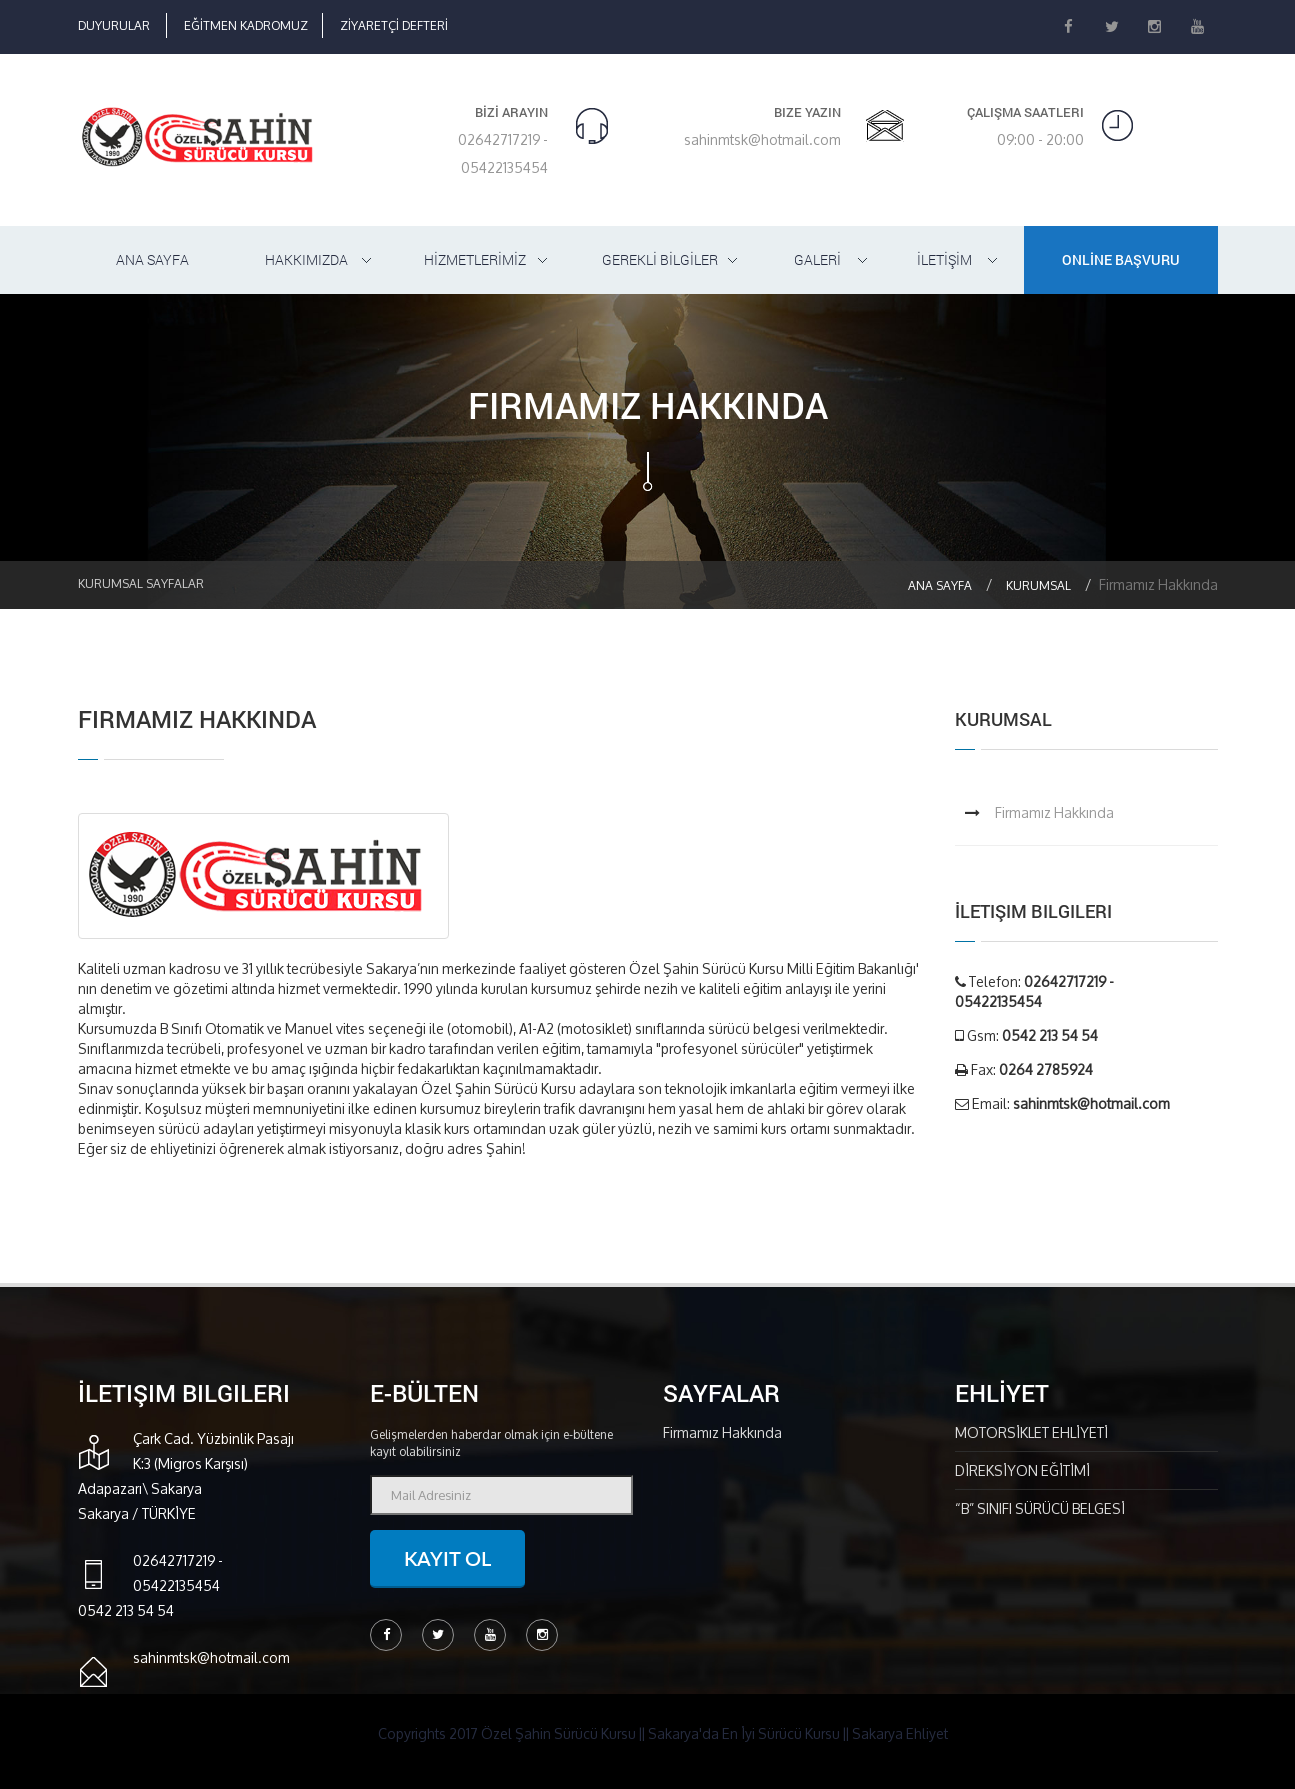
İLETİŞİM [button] (944, 259)
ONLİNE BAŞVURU (1121, 259)
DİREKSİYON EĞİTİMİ (1022, 1470)
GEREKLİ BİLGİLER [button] (660, 259)
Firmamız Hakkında (1054, 812)
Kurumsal (1038, 585)
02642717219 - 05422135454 (503, 153)
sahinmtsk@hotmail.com (762, 139)
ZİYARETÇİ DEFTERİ (394, 25)
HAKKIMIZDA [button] (306, 259)
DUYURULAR (114, 25)
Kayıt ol (447, 1558)
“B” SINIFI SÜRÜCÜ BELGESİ (1040, 1508)
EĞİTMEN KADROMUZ (246, 25)
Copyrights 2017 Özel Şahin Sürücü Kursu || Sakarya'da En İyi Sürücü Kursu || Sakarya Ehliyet (663, 1733)
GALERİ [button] (817, 259)
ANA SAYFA (152, 259)
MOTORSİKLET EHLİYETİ (1031, 1432)
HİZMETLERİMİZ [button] (475, 259)
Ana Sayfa (940, 585)
